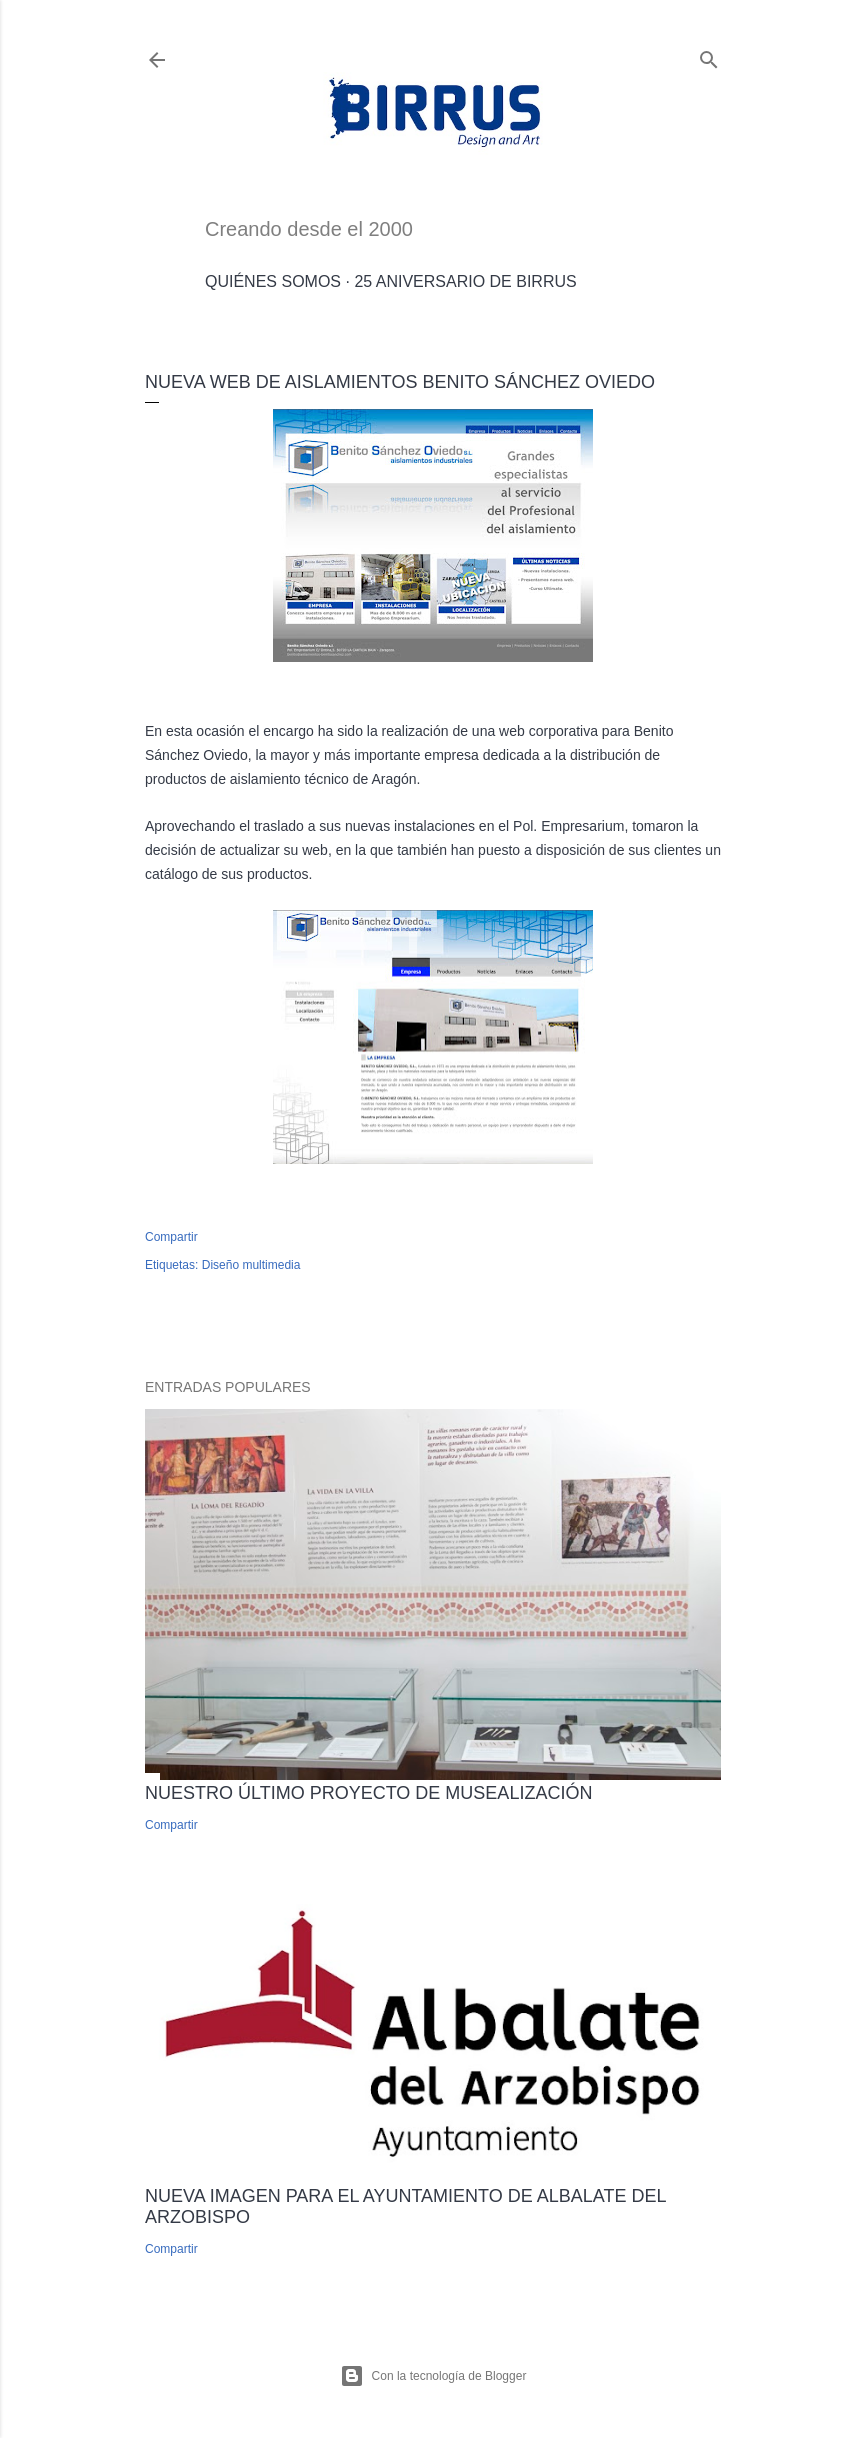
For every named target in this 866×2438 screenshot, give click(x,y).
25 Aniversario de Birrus (465, 281)
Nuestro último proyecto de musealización (368, 1793)
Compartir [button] (171, 1237)
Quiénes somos (273, 281)
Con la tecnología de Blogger (433, 2376)
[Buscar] (709, 55)
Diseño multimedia (251, 1265)
